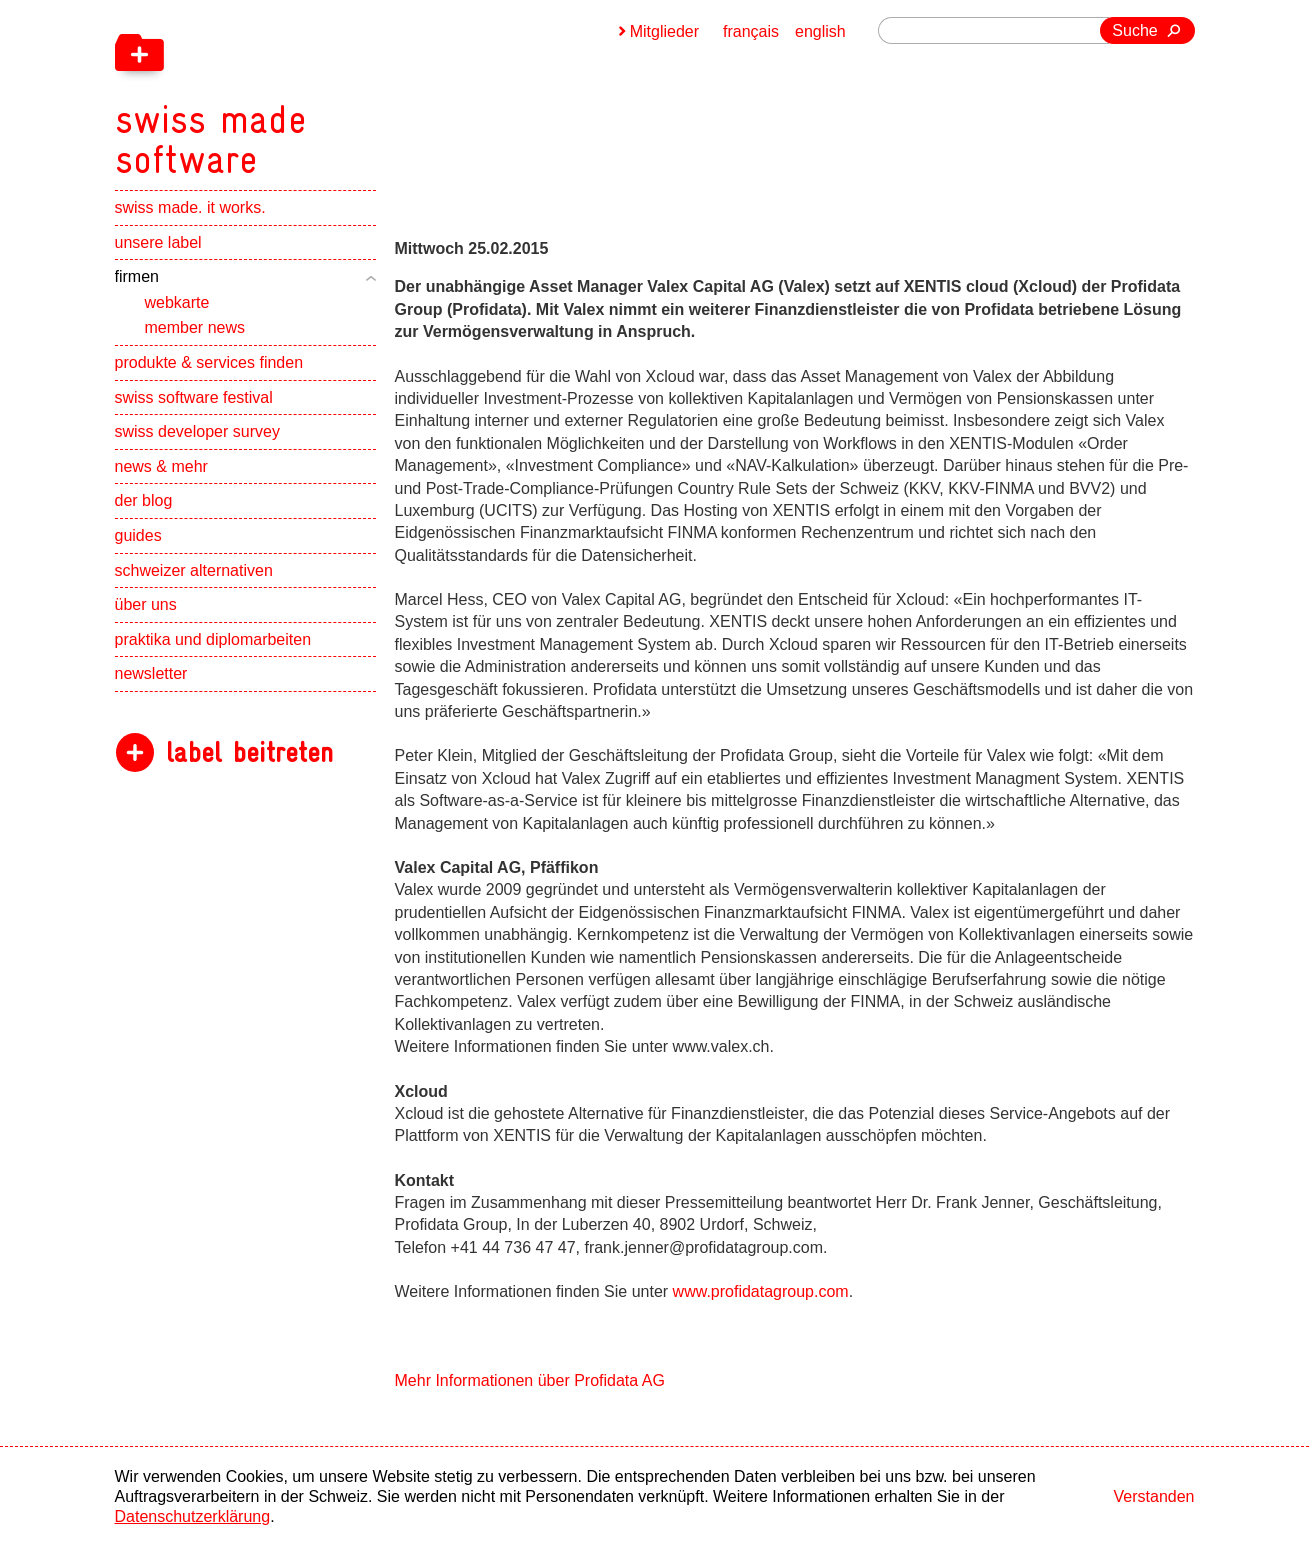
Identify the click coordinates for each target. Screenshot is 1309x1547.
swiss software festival (194, 397)
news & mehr (161, 466)
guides (138, 535)
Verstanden (1154, 1496)
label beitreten (249, 752)
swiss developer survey (197, 431)
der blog (144, 500)
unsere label (158, 242)
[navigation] (315, 90)
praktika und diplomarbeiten (213, 639)
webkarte (177, 302)
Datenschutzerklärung (193, 1516)
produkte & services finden (209, 362)
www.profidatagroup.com (761, 1291)
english (820, 31)
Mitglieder (664, 31)
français (751, 31)
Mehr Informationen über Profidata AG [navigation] (530, 1380)
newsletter (151, 673)
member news (195, 327)
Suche (1134, 30)
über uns (146, 604)
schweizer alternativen (194, 570)
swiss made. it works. (190, 207)
